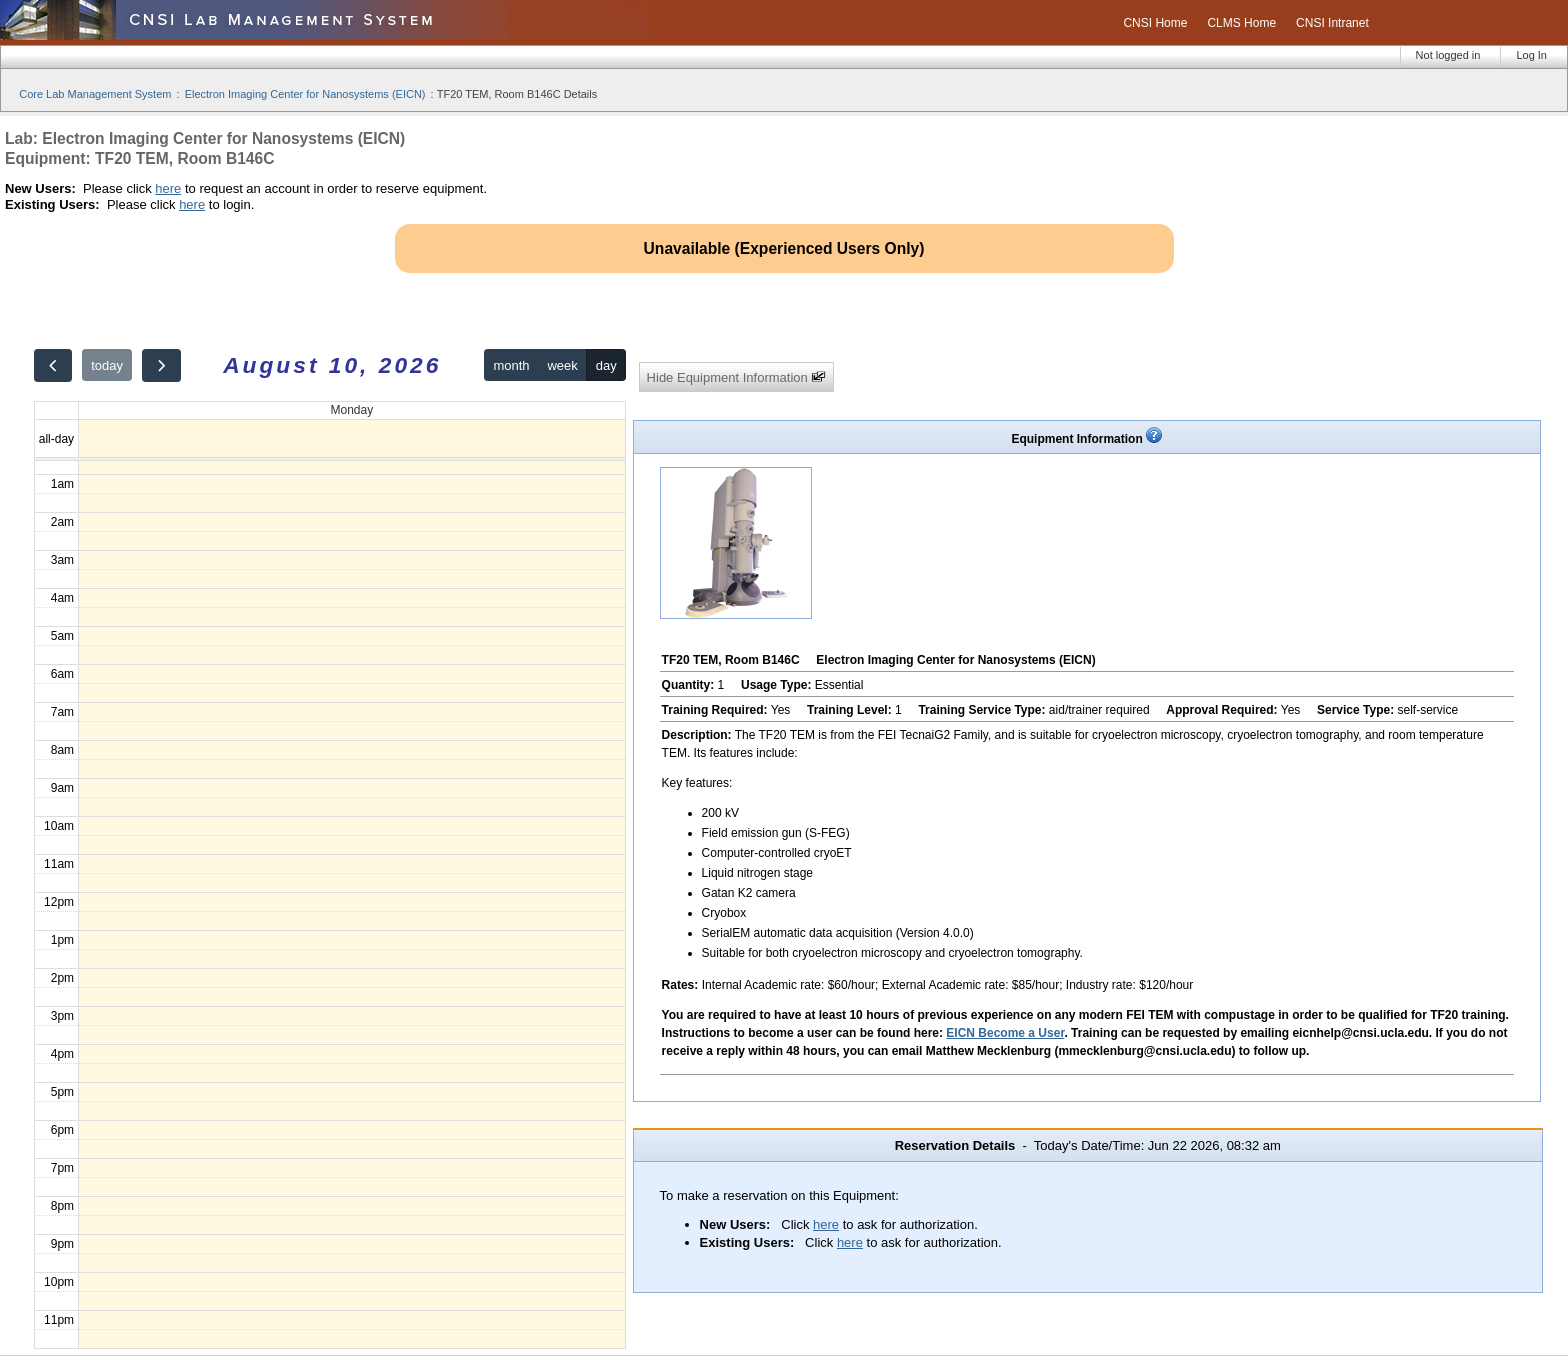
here (168, 188)
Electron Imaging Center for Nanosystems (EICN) (305, 94)
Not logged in (1448, 55)
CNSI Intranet (1332, 23)
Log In (1531, 55)
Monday (351, 410)
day (606, 365)
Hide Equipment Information (737, 377)
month (511, 365)
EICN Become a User (1005, 1033)
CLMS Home (1241, 23)
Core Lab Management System (95, 94)
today (107, 365)
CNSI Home (1155, 23)
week (562, 365)
